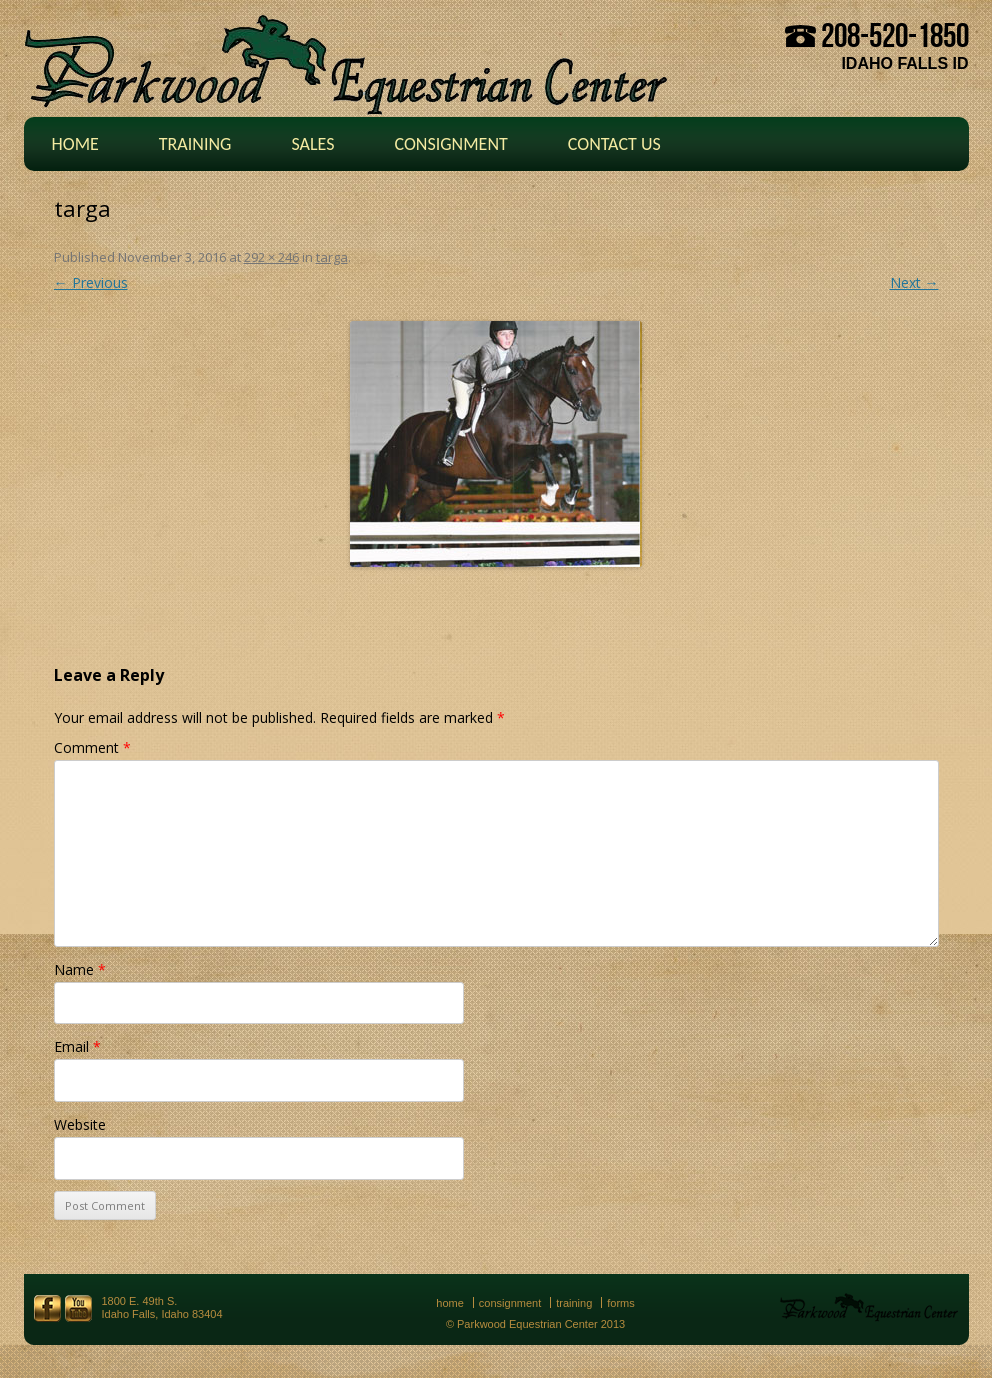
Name (80, 969)
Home (75, 144)
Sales (312, 144)
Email (77, 1046)
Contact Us (614, 144)
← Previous (91, 282)
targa (332, 257)
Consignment (450, 144)
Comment (92, 747)
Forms (621, 1303)
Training (195, 144)
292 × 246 (271, 257)
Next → (914, 282)
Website (80, 1124)
